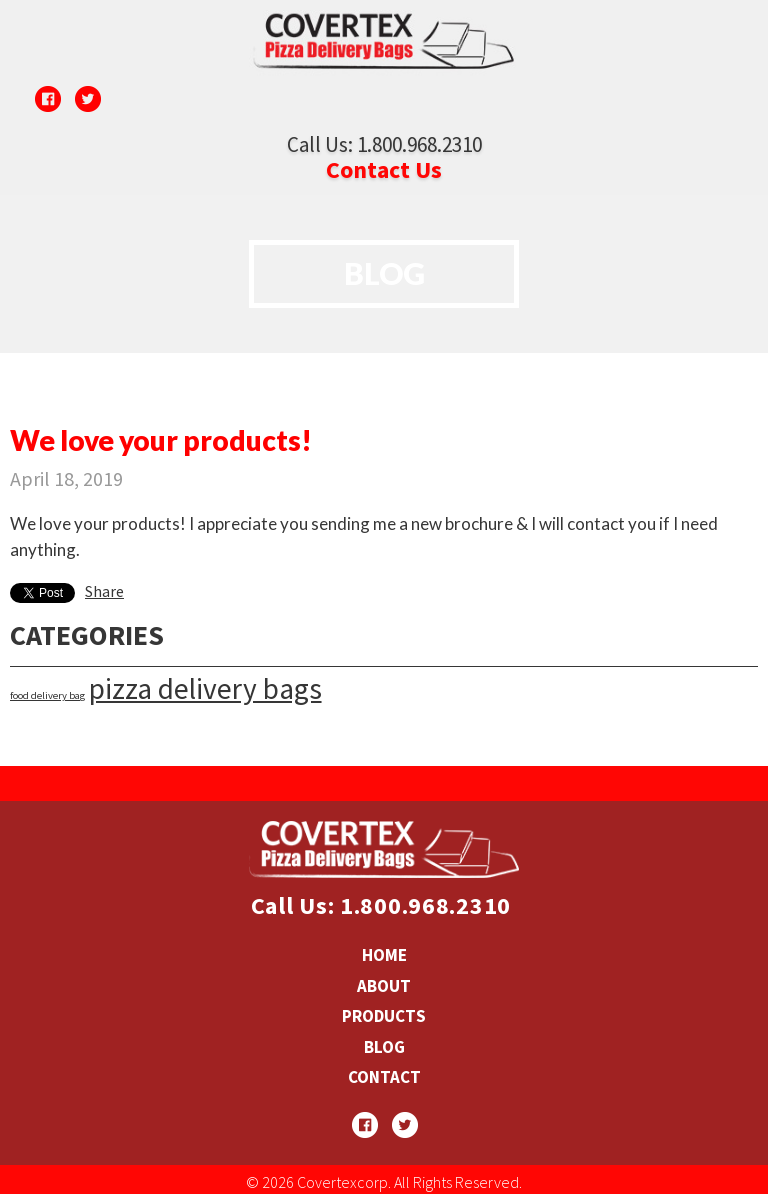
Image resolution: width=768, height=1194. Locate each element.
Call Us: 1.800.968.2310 (384, 144)
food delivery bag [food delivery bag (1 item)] (47, 695)
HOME (384, 955)
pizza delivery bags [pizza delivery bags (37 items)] (205, 688)
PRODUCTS (384, 1016)
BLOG (384, 1047)
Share (104, 591)
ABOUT (384, 986)
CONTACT (384, 1077)
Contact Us (384, 169)
